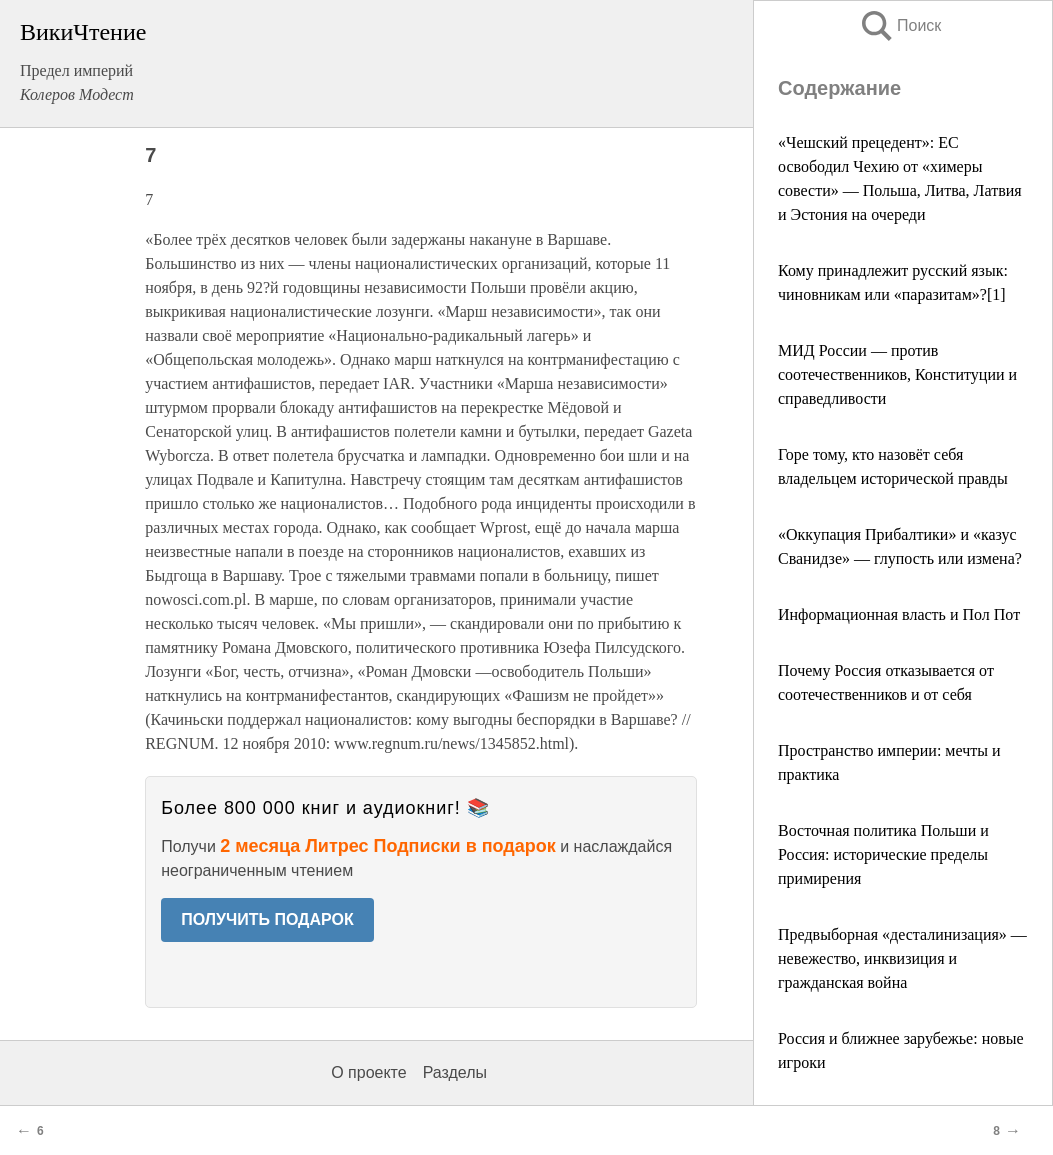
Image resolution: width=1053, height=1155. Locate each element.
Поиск (900, 25)
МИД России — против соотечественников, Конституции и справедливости (897, 374)
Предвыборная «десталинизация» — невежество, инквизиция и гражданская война (902, 958)
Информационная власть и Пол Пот (899, 614)
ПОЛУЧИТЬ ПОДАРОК (267, 919)
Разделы (455, 1072)
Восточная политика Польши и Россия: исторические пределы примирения (883, 854)
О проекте (368, 1072)
